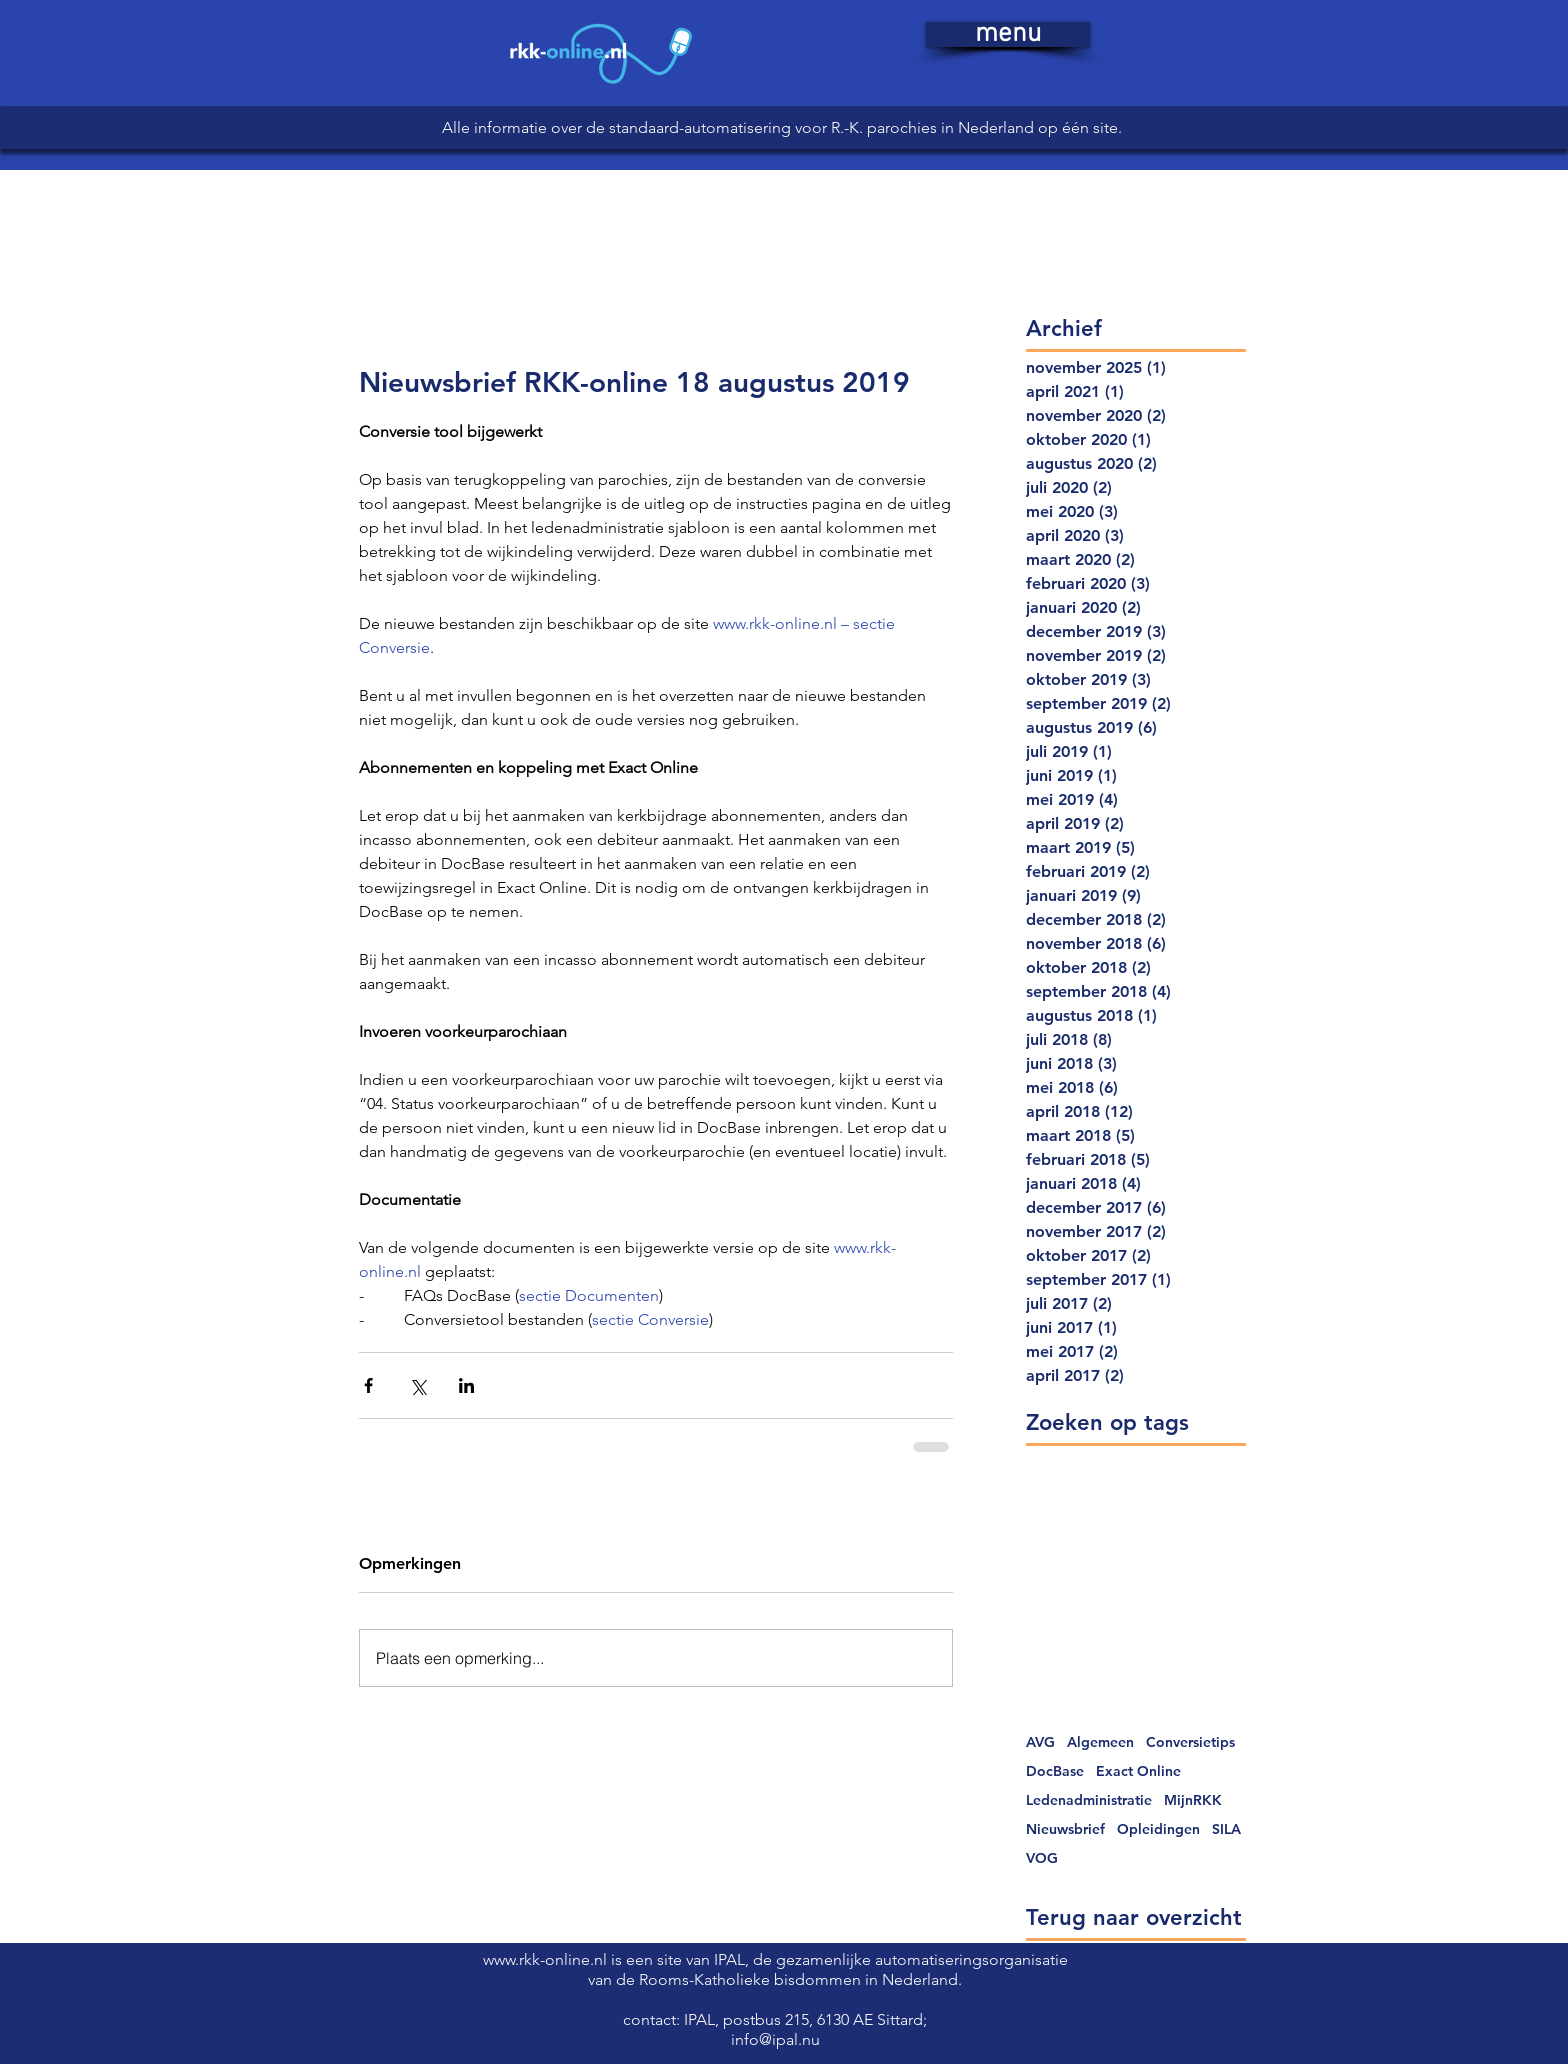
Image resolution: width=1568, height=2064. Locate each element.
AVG (1040, 1742)
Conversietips (1190, 1742)
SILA (1226, 1829)
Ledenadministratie (1089, 1800)
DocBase (1055, 1771)
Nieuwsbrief (1065, 1829)
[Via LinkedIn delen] (466, 1385)
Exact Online (1138, 1771)
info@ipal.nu (775, 2039)
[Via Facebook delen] (368, 1385)
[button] (1008, 34)
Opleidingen (1158, 1829)
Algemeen (1100, 1742)
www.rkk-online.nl (547, 1959)
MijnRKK (1193, 1800)
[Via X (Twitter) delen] (417, 1385)
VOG (1042, 1858)
